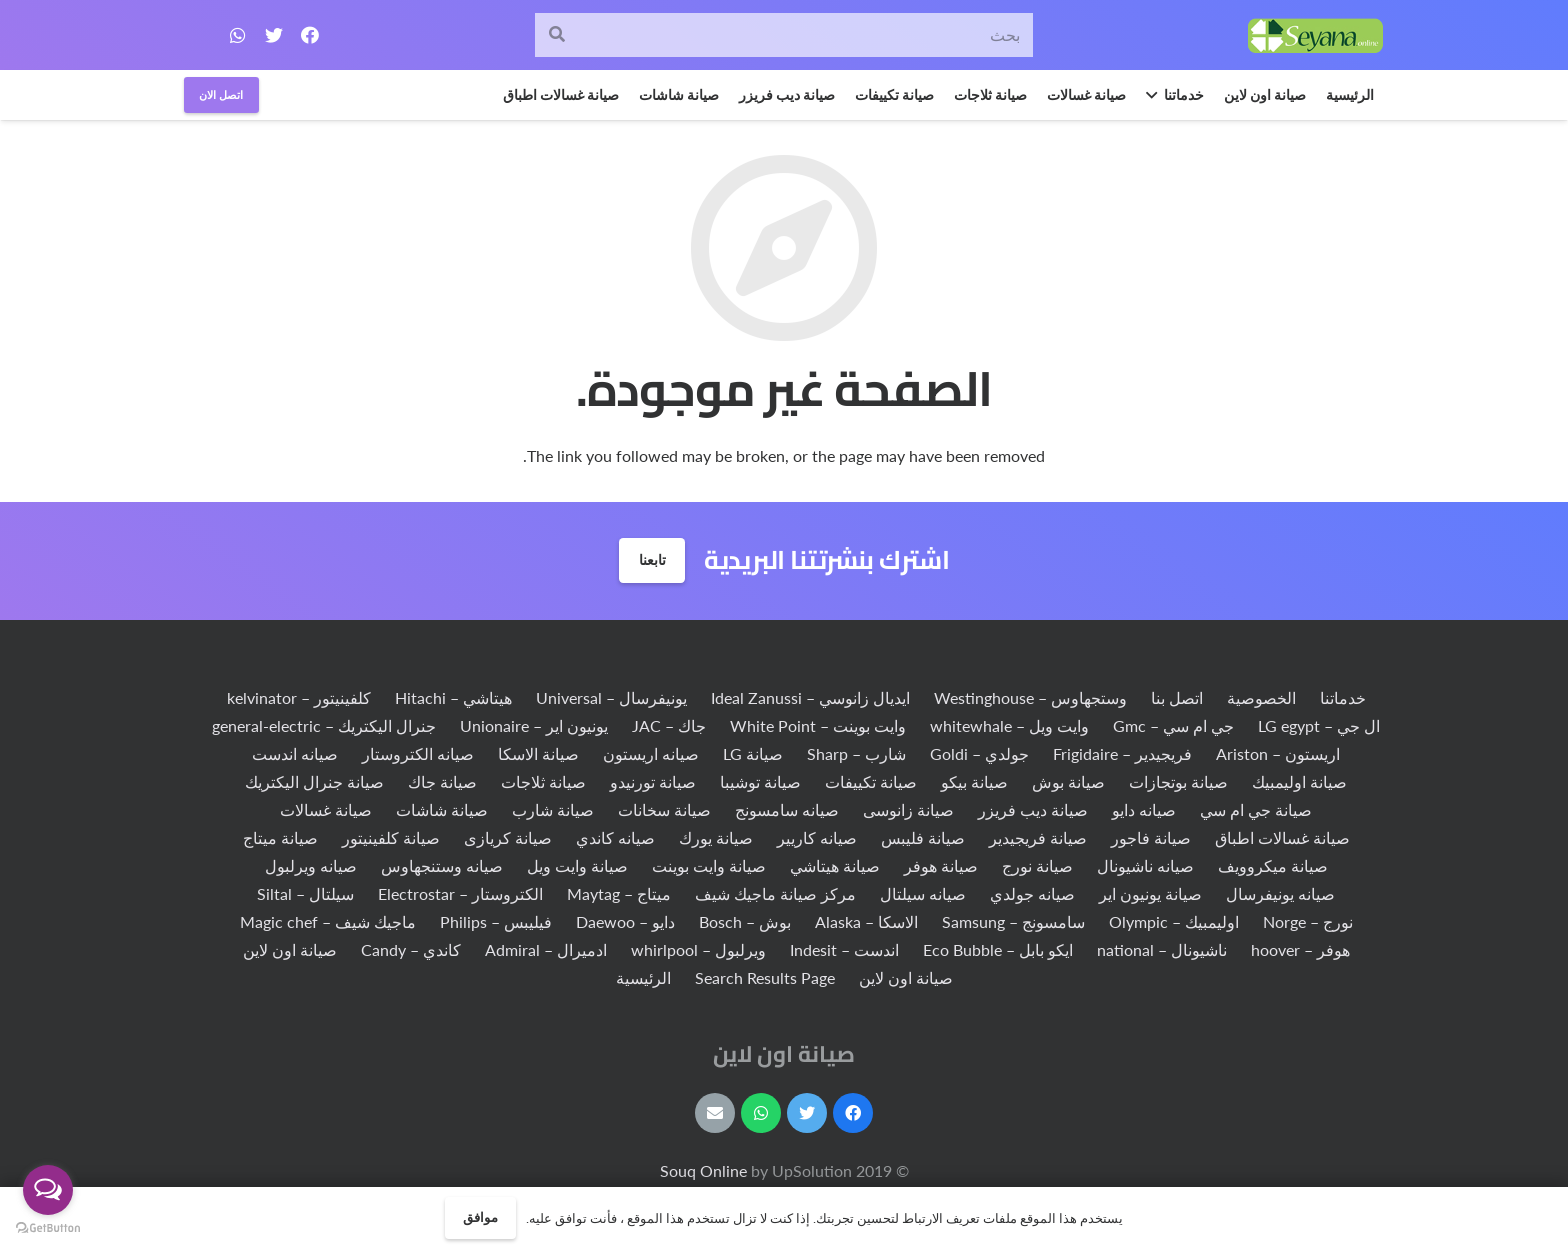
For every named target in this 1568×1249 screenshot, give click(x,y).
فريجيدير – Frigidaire (1122, 753)
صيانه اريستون (651, 753)
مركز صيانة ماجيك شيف (775, 893)
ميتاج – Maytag (619, 893)
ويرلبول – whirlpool (698, 949)
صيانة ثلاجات (543, 781)
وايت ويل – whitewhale (1009, 725)
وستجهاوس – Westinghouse (1030, 697)
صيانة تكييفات (871, 781)
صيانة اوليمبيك (1299, 781)
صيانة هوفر (941, 865)
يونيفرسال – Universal (611, 697)
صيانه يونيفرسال (1280, 893)
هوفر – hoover (1300, 949)
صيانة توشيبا (760, 781)
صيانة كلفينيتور (391, 837)
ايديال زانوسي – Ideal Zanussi (810, 697)
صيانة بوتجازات (1178, 781)
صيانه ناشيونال (1145, 865)
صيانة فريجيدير (1038, 837)
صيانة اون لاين (290, 949)
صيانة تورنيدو (653, 781)
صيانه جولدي (1032, 893)
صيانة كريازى (508, 837)
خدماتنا (1343, 697)
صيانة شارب (553, 809)
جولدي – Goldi (979, 753)
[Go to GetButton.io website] (48, 1228)
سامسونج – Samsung (1013, 921)
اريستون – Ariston (1278, 753)
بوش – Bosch (745, 921)
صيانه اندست (295, 753)
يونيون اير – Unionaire (534, 725)
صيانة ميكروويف (1273, 865)
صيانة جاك (442, 781)
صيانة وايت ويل (577, 865)
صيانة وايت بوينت (709, 865)
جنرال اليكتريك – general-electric (324, 725)
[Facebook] (310, 35)
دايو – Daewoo (625, 921)
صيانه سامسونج (787, 809)
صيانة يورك (716, 837)
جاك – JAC (669, 725)
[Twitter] (274, 35)
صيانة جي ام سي (1256, 809)
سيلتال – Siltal (305, 893)
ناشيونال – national (1162, 949)
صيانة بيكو (974, 781)
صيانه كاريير (817, 837)
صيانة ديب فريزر (1033, 809)
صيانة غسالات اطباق (1282, 837)
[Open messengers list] (48, 1190)
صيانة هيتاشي (835, 865)
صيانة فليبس (923, 837)
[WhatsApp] (238, 35)
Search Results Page (765, 977)
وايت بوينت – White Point (818, 725)
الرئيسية (643, 977)
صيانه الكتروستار (418, 753)
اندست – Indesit (844, 949)
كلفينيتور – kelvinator (299, 697)
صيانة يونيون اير (1150, 893)
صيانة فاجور (1151, 837)
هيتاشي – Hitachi (453, 697)
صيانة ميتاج (280, 837)
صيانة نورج (1037, 865)
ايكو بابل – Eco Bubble (998, 949)
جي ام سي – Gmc (1173, 725)
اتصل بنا (1177, 697)
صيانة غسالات (326, 809)
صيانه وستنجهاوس (442, 865)
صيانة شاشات (442, 809)
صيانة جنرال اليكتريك (314, 781)
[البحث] (557, 35)
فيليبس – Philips (496, 921)
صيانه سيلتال (923, 893)
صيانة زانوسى (908, 809)
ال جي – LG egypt (1319, 725)
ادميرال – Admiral (546, 949)
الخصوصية (1261, 697)
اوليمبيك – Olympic (1174, 921)
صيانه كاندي (615, 837)
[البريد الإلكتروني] (715, 1113)
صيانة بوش (1068, 781)
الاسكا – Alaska (866, 921)
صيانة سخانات (664, 809)
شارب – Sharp (856, 753)
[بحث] (784, 35)
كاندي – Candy (411, 949)
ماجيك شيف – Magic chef (328, 921)
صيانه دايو (1144, 809)
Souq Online (705, 1170)
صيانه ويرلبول (311, 865)
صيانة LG (753, 753)
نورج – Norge (1308, 921)
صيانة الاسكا (538, 753)
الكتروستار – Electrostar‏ (460, 893)
